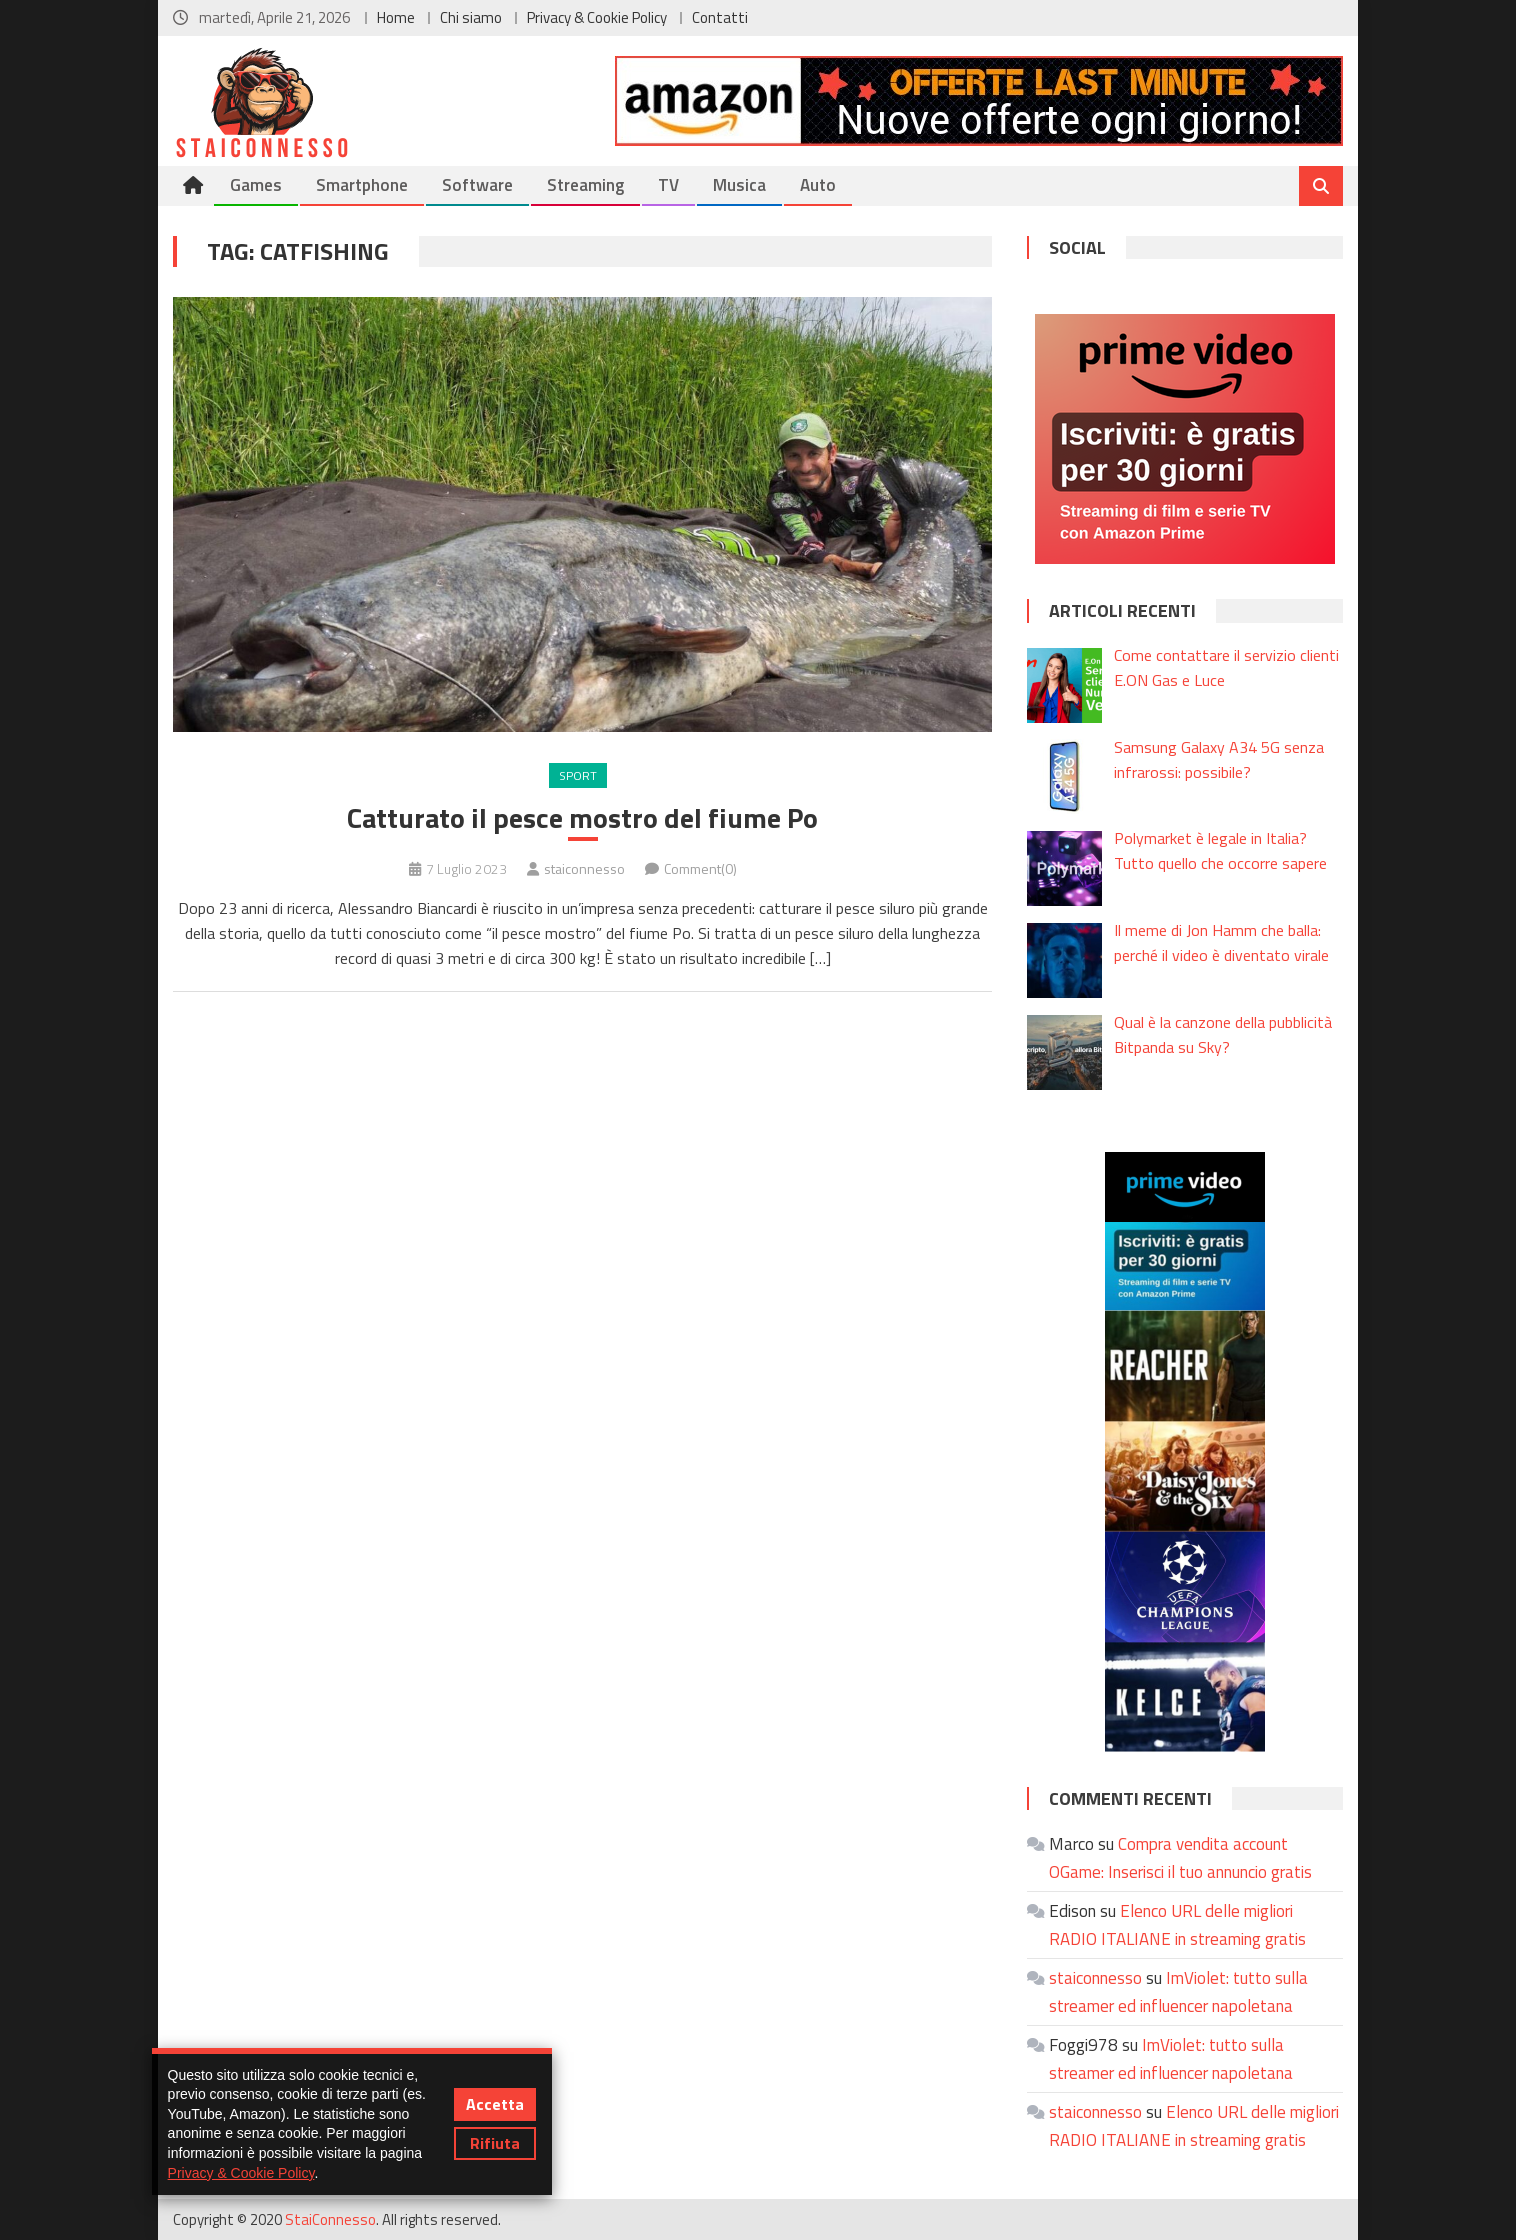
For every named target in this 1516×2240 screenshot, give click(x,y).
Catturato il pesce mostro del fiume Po (582, 818)
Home (396, 17)
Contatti (720, 17)
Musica (739, 185)
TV (668, 185)
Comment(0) (700, 868)
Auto (818, 185)
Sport (578, 775)
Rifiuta (495, 2143)
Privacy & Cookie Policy (597, 17)
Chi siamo (471, 17)
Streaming (585, 185)
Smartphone (362, 185)
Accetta (495, 2104)
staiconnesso (584, 868)
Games (256, 185)
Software (477, 185)
